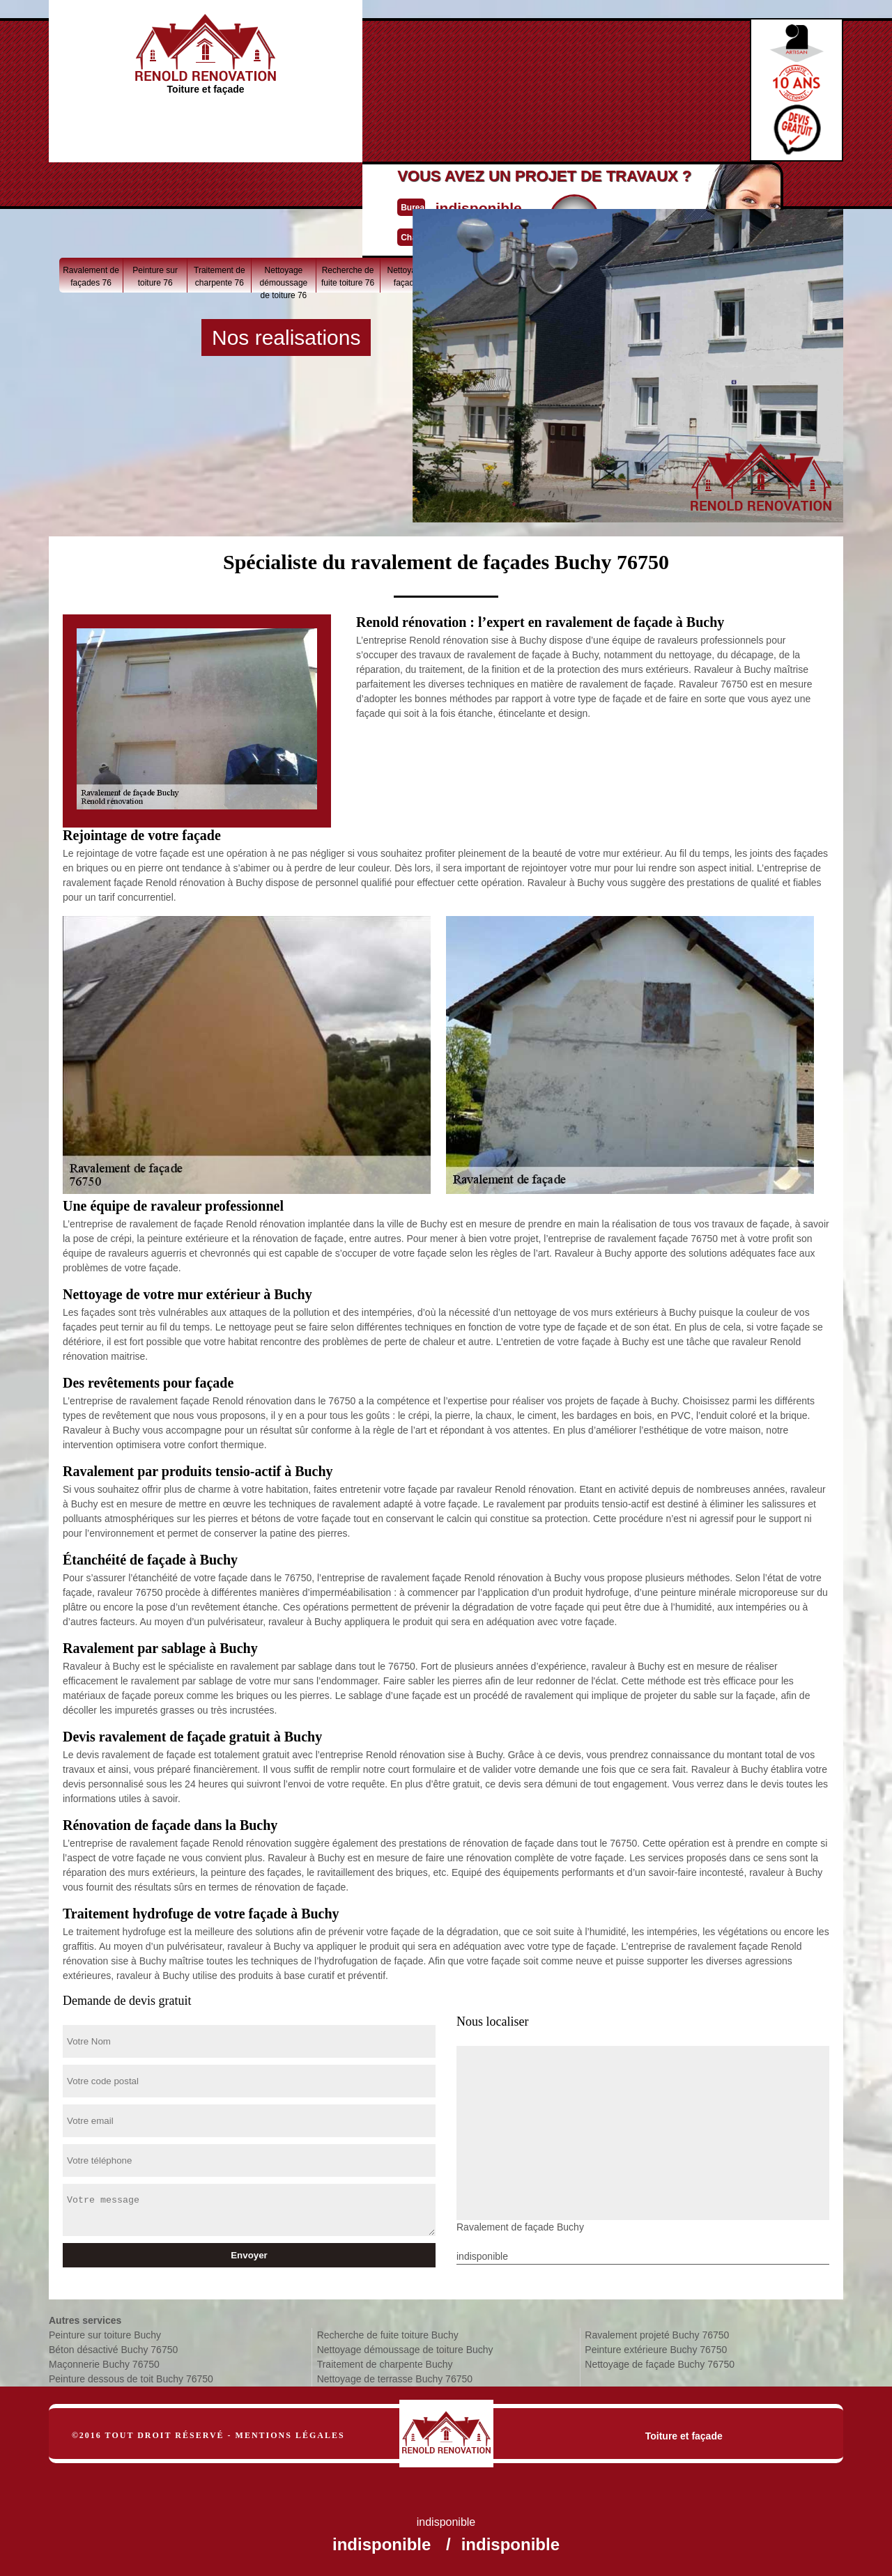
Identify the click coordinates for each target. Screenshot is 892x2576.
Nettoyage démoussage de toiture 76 (284, 192)
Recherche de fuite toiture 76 (347, 190)
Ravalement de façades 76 (91, 190)
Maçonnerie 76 (732, 184)
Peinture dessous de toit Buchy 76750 (131, 2378)
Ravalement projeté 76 (540, 190)
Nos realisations (286, 337)
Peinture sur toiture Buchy (105, 2335)
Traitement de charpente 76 (219, 190)
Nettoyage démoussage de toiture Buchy (405, 2349)
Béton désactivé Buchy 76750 (113, 2349)
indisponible (404, 72)
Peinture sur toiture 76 (155, 190)
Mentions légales (290, 2435)
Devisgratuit (511, 84)
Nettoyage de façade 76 (411, 190)
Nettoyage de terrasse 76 (604, 190)
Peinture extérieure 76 (476, 190)
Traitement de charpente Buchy (385, 2364)
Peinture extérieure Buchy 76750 (656, 2349)
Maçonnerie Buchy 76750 (104, 2364)
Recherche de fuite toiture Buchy (388, 2335)
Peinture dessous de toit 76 (668, 192)
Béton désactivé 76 (797, 190)
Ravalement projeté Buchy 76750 (657, 2335)
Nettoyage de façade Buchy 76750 (660, 2364)
